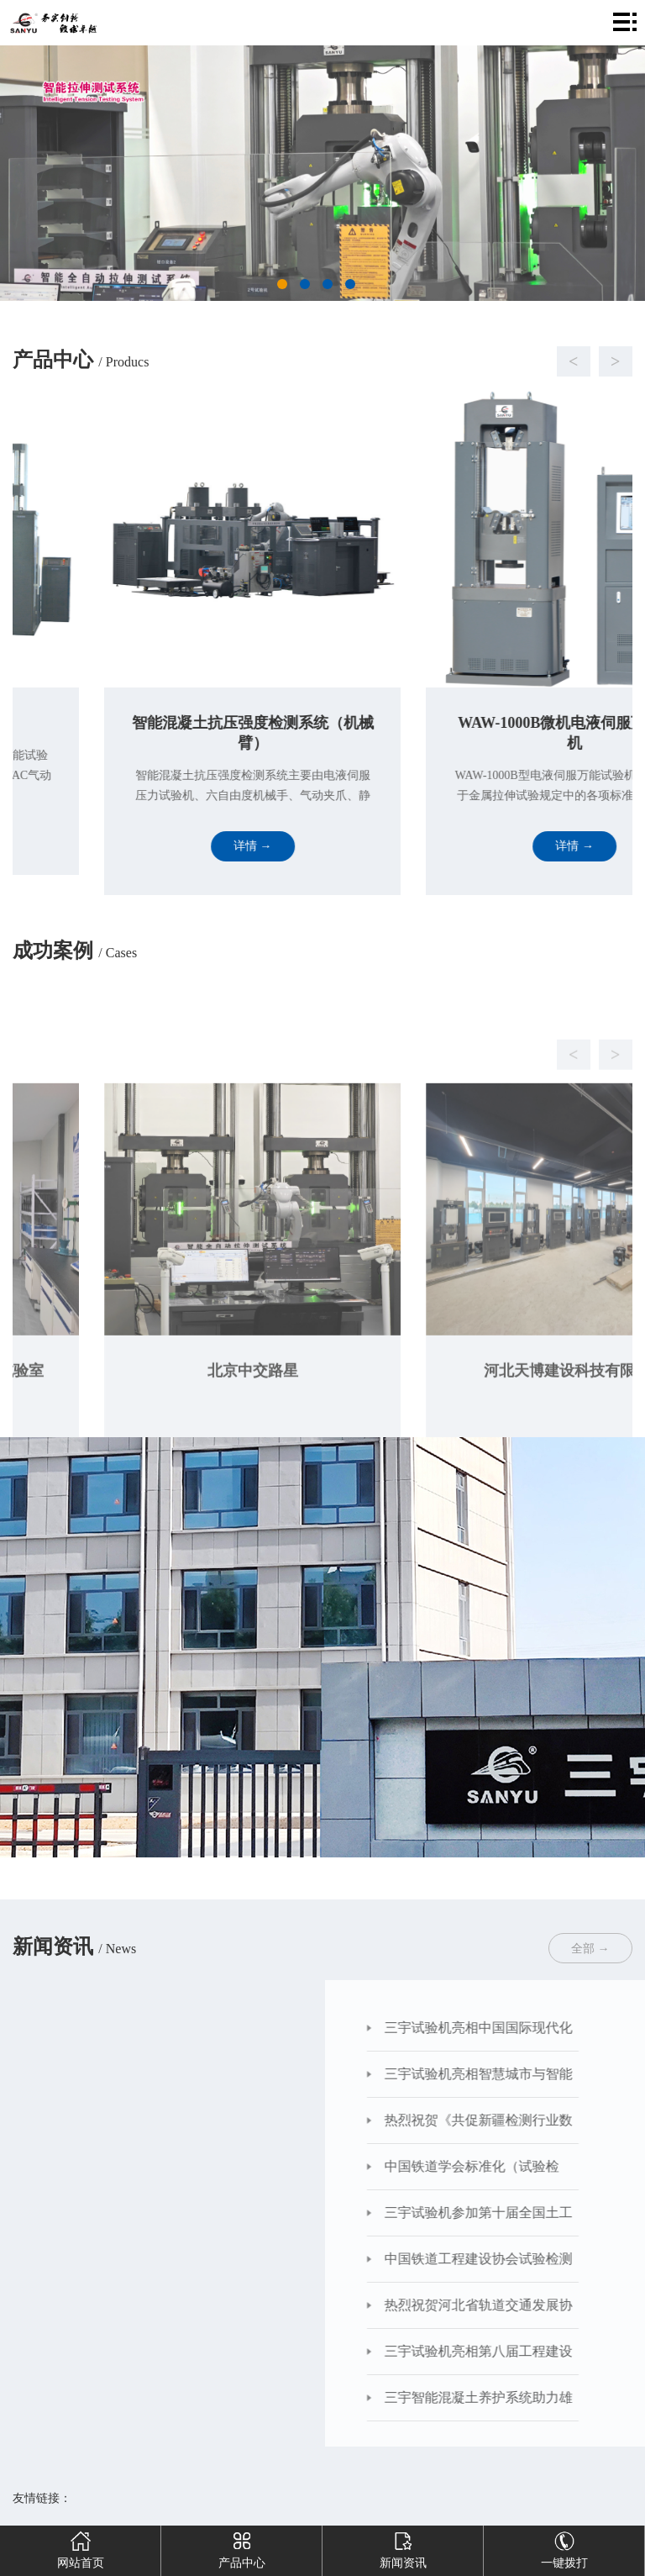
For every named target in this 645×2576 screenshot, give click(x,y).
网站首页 (81, 2547)
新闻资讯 (403, 2547)
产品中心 (242, 2547)
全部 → (590, 1948)
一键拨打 (564, 2547)
